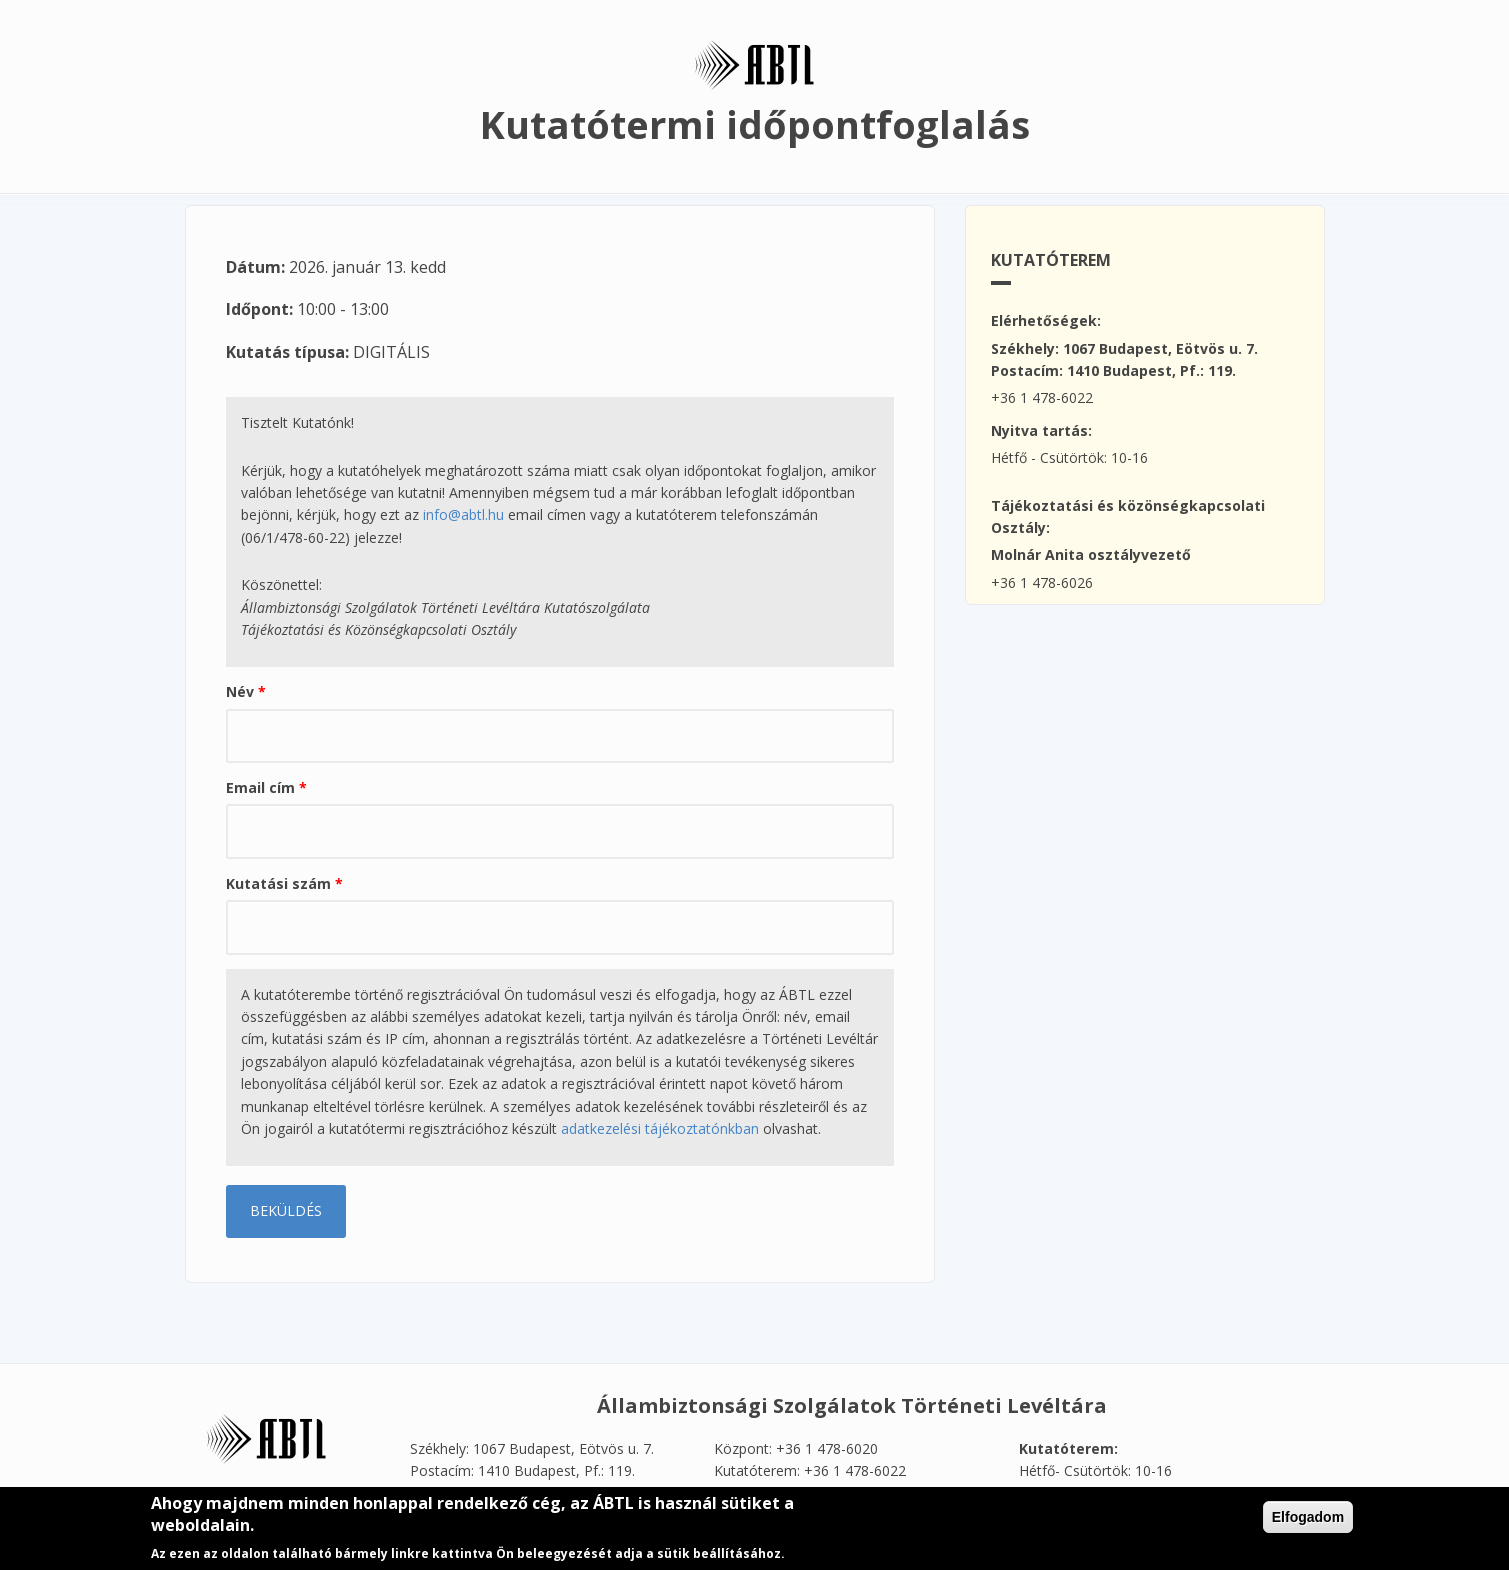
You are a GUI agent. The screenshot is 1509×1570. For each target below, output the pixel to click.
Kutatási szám (284, 883)
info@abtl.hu (463, 514)
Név (246, 691)
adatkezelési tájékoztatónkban (660, 1128)
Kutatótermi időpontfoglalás (755, 124)
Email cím (266, 787)
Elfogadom (1308, 1523)
